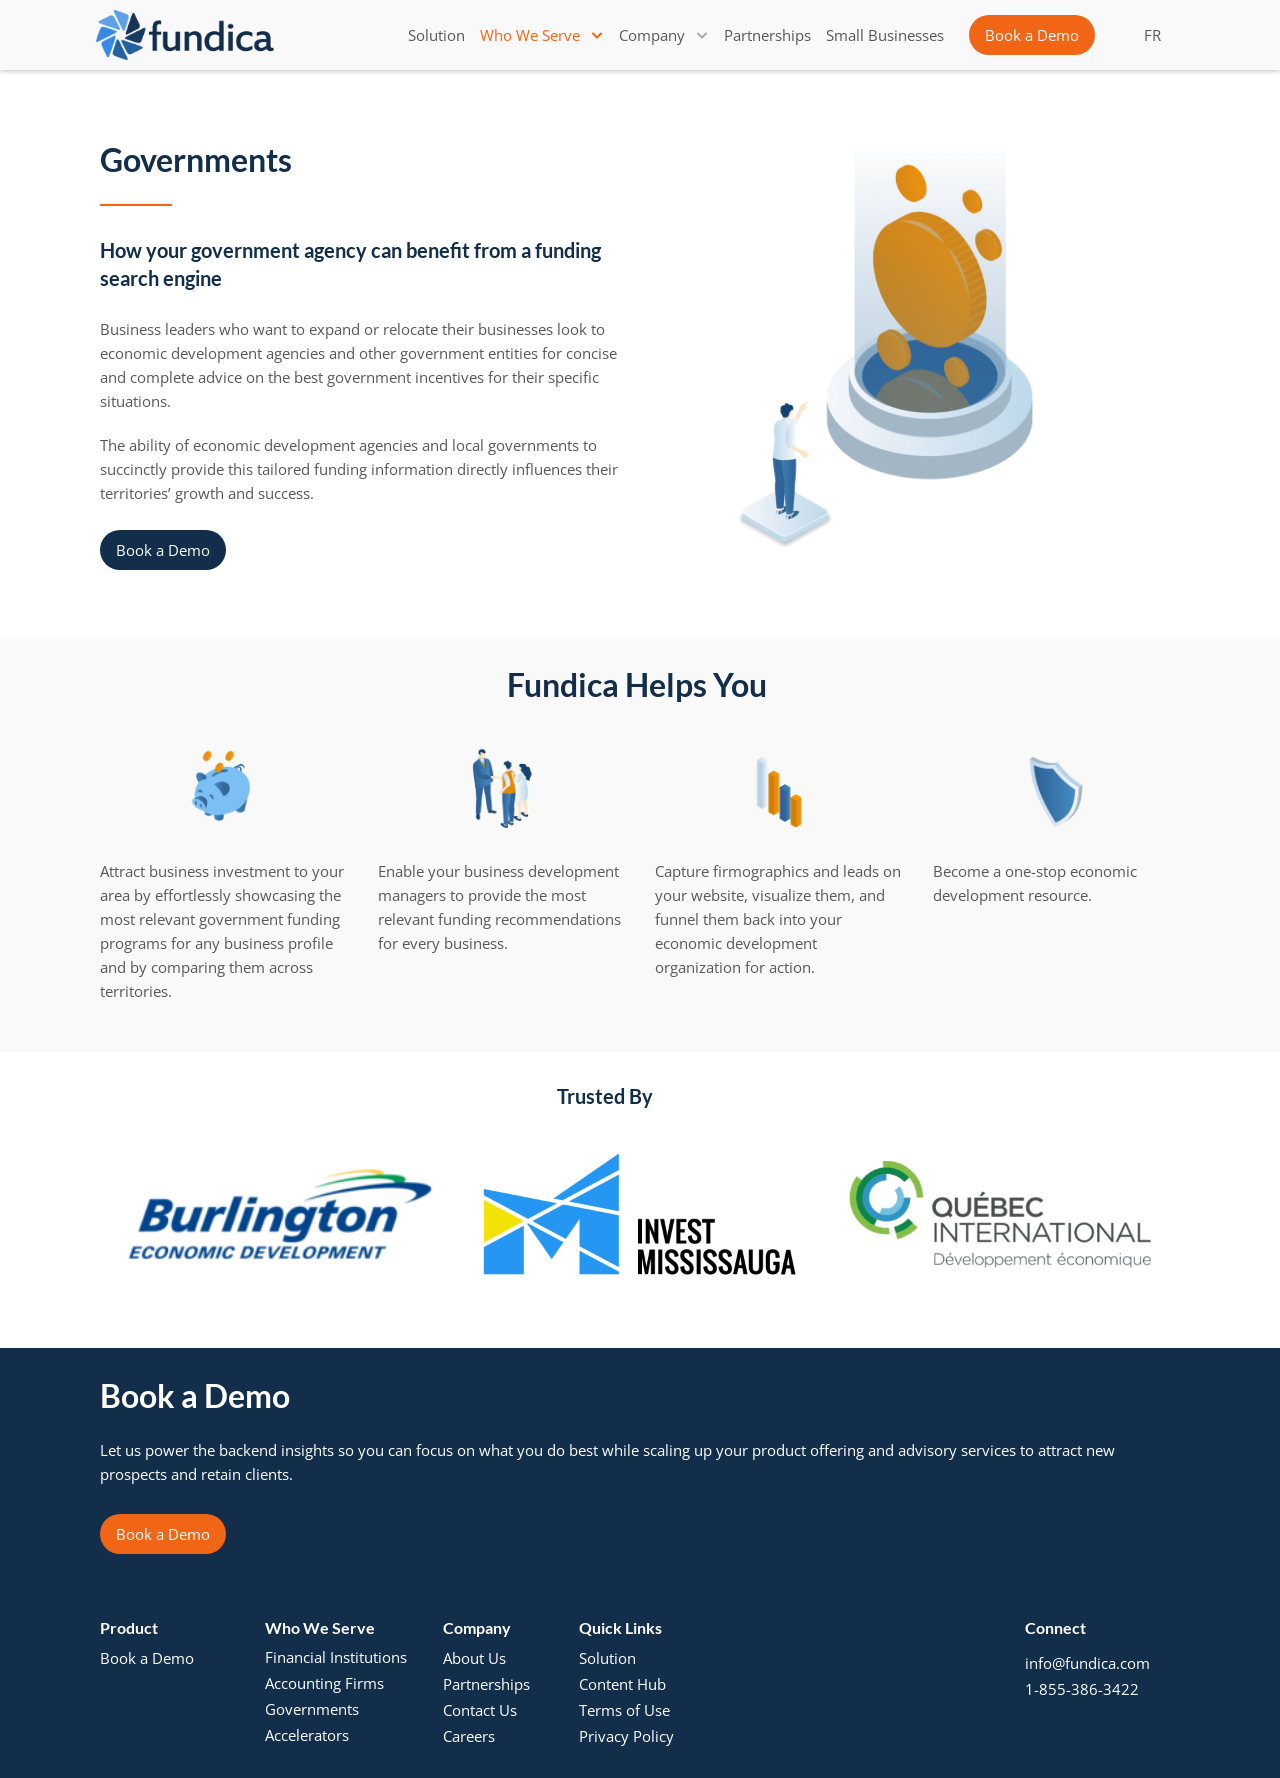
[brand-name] (185, 35)
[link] (436, 35)
